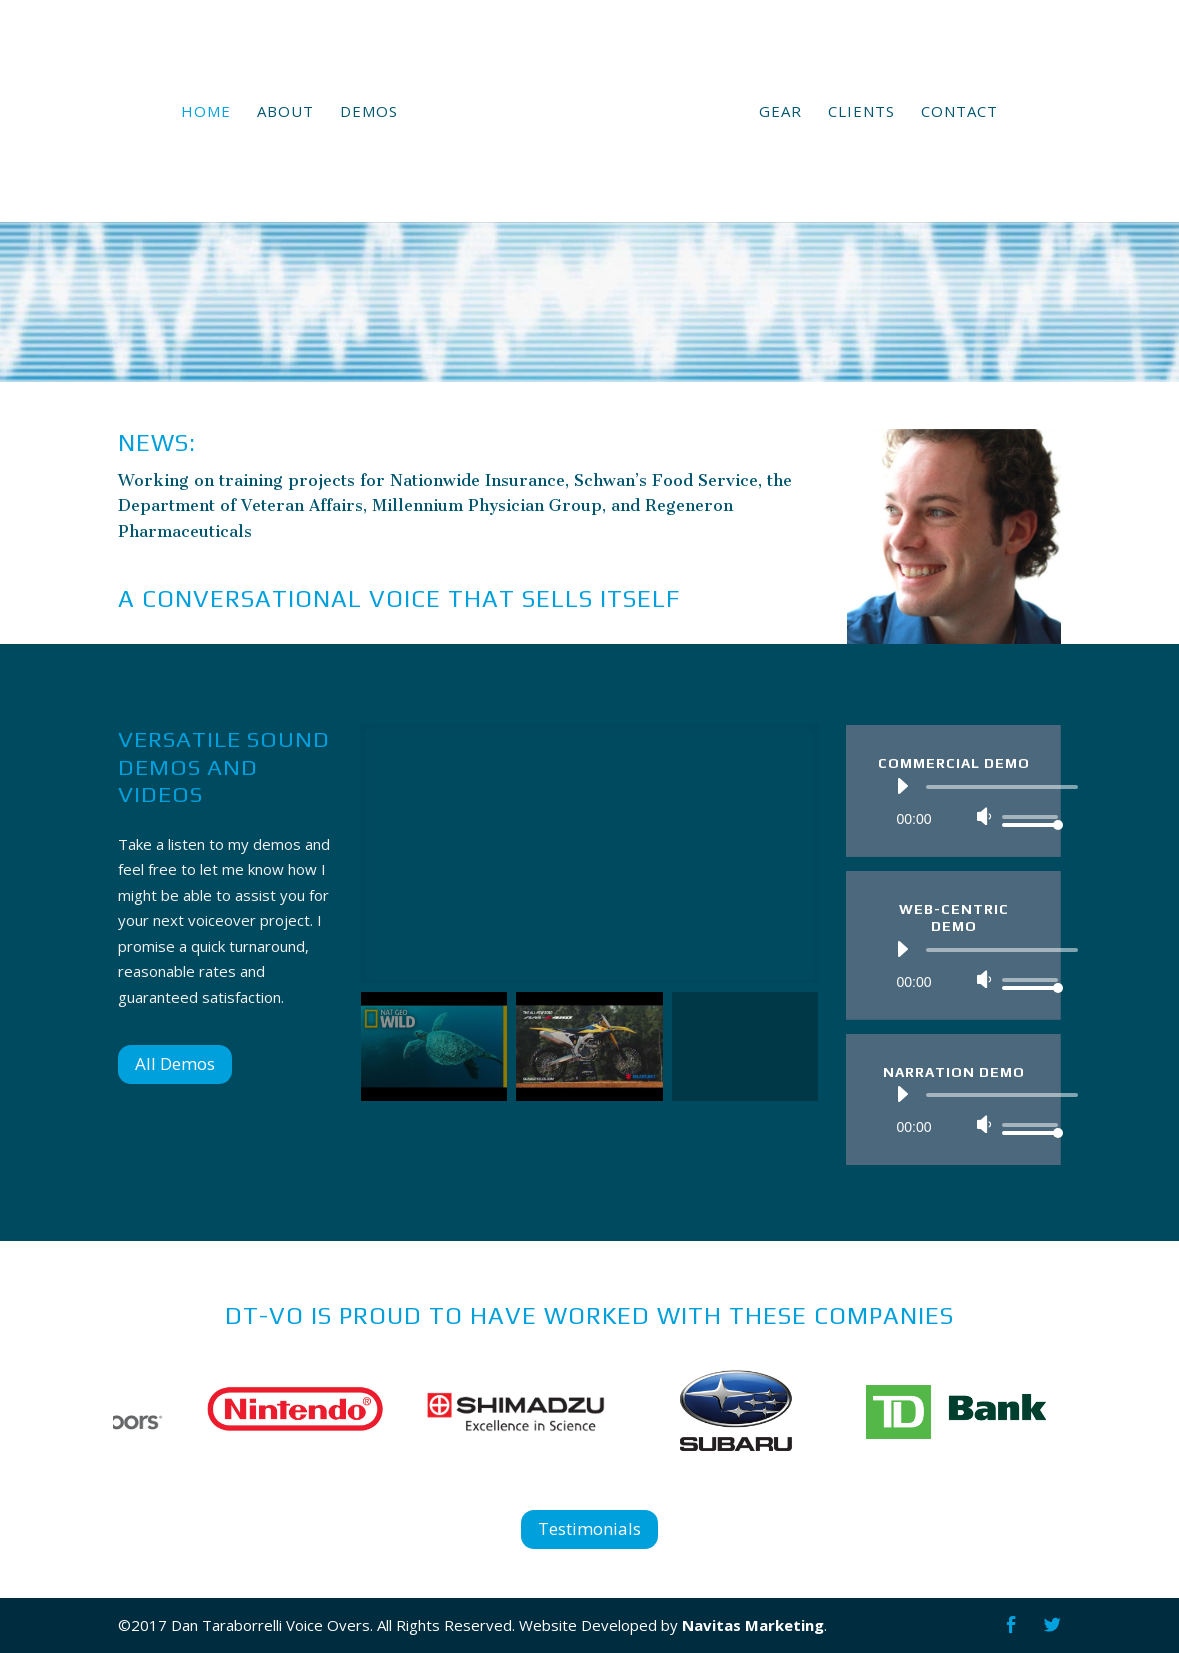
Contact (959, 112)
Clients (861, 112)
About (285, 112)
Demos (369, 112)
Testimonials (589, 1528)
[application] (967, 802)
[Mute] (984, 816)
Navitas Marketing (753, 1625)
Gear (780, 112)
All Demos (175, 1063)
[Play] (902, 786)
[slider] (1002, 787)
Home (206, 112)
